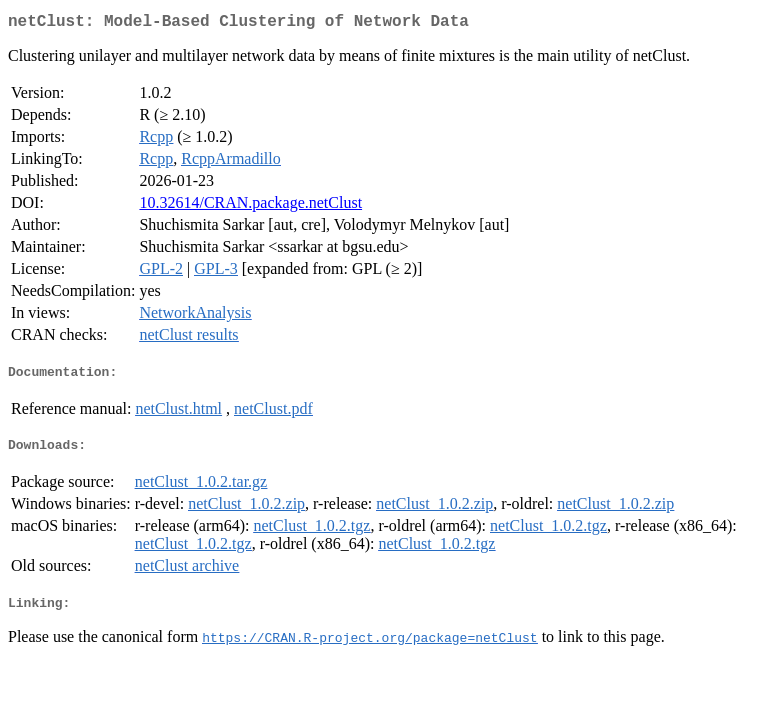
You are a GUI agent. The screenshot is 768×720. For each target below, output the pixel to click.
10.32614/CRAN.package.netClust (250, 206)
